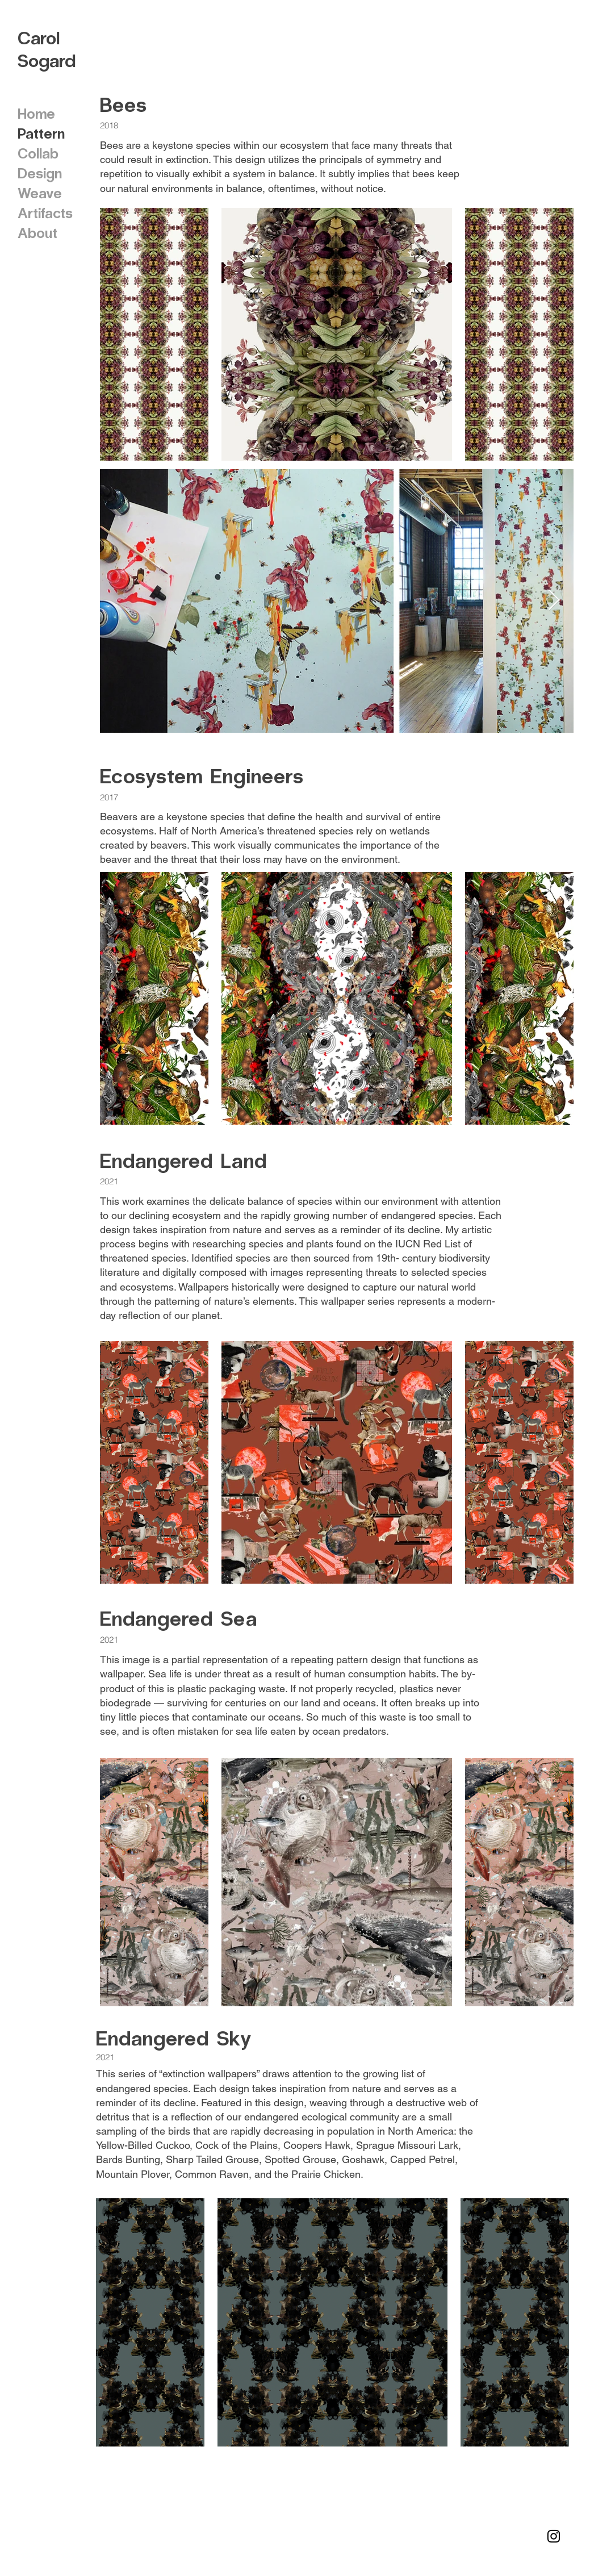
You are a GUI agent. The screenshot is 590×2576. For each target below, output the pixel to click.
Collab (38, 152)
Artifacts (45, 212)
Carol (39, 37)
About (37, 232)
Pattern (41, 132)
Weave (40, 192)
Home (36, 113)
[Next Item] (553, 601)
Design (40, 172)
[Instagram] (553, 2536)
